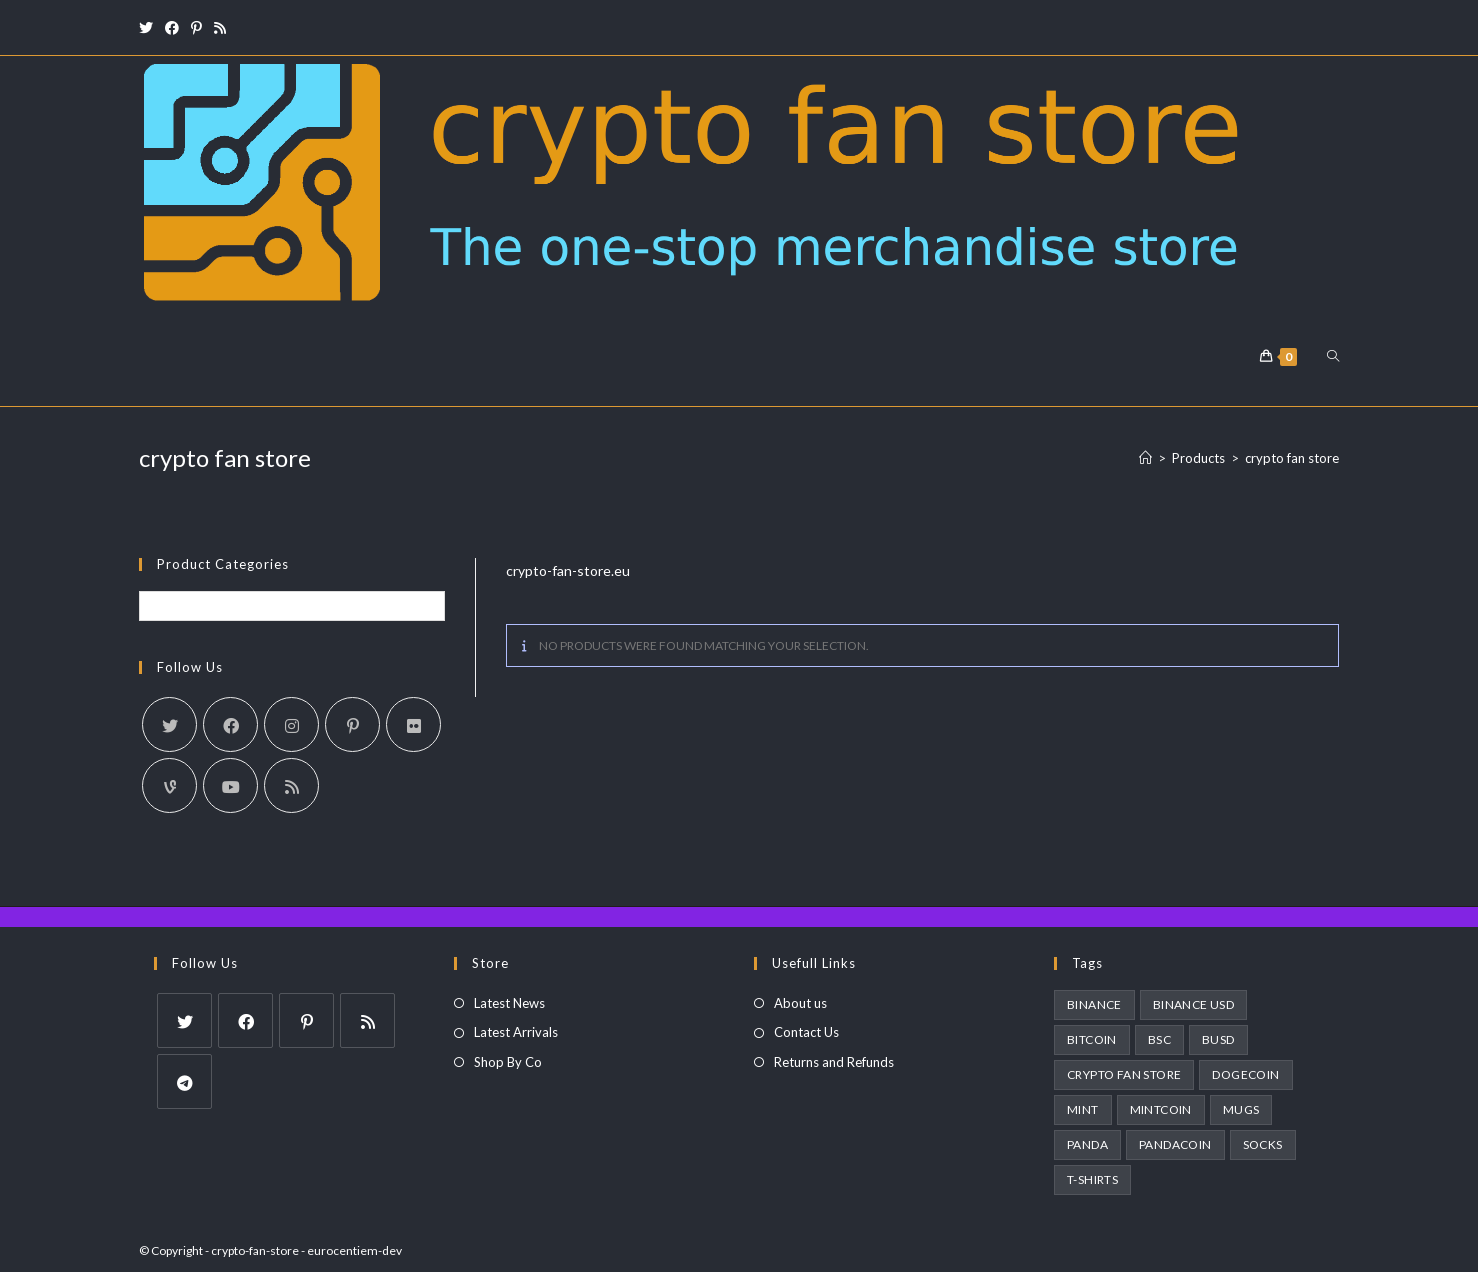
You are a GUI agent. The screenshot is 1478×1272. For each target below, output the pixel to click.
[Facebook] (230, 724)
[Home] (1145, 458)
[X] (169, 724)
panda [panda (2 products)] (1087, 1144)
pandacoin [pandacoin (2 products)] (1175, 1144)
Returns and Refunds (834, 1062)
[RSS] (291, 785)
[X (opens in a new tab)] (149, 28)
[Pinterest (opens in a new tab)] (196, 28)
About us (800, 1003)
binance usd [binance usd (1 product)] (1193, 1004)
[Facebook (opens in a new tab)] (172, 28)
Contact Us (806, 1032)
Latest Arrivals (516, 1032)
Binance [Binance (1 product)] (1094, 1004)
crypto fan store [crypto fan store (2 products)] (1124, 1074)
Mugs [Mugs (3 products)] (1241, 1109)
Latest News (509, 1003)
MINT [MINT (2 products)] (1083, 1109)
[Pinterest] (352, 724)
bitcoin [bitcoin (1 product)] (1092, 1039)
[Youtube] (230, 785)
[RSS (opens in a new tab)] (220, 28)
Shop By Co (508, 1062)
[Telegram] (184, 1081)
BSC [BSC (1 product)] (1159, 1039)
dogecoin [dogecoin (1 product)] (1245, 1074)
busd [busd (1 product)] (1218, 1039)
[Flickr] (413, 724)
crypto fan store (1292, 458)
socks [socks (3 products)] (1263, 1144)
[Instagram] (291, 724)
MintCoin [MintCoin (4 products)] (1161, 1109)
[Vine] (169, 785)
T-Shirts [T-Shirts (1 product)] (1092, 1179)
